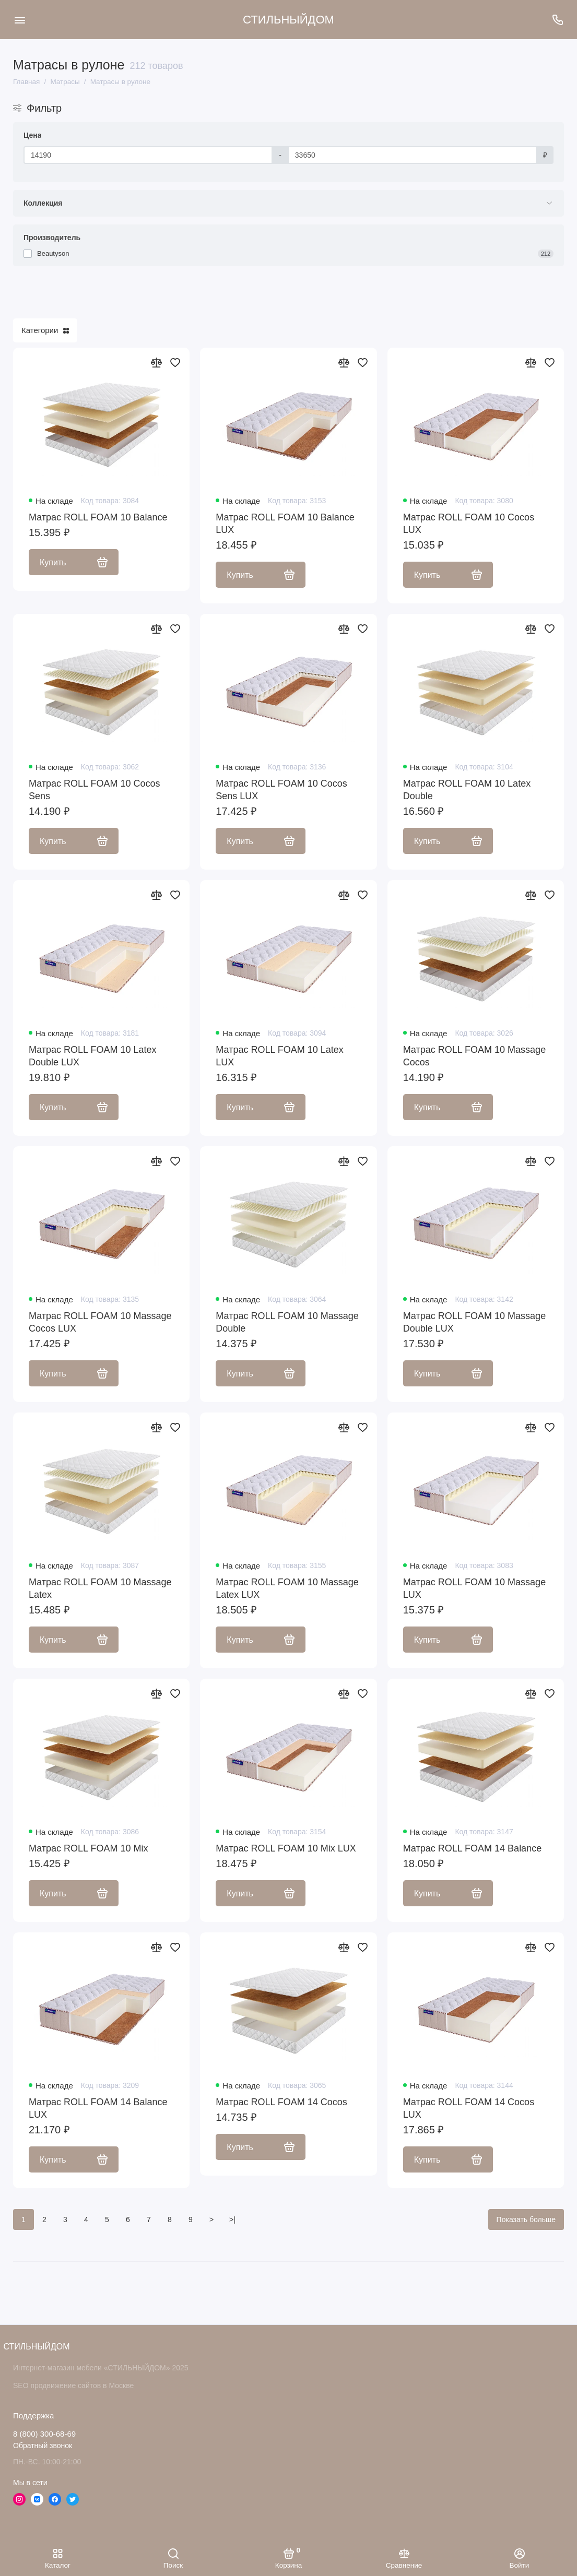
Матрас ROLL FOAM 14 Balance (472, 1848)
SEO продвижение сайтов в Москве (73, 2385)
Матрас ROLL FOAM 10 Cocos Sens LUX (281, 789)
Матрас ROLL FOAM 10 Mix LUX (286, 1848)
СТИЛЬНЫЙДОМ (288, 19)
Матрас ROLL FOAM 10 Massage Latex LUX (287, 1588)
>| (232, 2219)
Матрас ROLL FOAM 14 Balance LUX (98, 2108)
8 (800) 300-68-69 (44, 2433)
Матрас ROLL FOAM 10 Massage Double (287, 1322)
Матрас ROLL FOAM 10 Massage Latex (100, 1588)
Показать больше (526, 2219)
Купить (74, 562)
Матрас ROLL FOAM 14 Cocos (281, 2102)
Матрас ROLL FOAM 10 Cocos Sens (94, 789)
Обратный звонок (42, 2445)
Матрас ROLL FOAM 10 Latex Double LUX (93, 1055)
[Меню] (19, 19)
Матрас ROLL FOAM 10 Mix (88, 1848)
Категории (45, 330)
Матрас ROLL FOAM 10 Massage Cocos (474, 1055)
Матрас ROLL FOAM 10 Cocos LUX (468, 523)
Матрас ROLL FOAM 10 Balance (98, 517)
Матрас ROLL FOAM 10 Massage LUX (474, 1588)
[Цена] (148, 155)
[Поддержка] (557, 19)
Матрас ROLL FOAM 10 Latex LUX (280, 1055)
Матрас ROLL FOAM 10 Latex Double (467, 789)
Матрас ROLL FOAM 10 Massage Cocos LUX (100, 1322)
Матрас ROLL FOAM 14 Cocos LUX (468, 2108)
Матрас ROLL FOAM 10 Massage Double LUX (474, 1322)
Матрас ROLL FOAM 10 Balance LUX (285, 523)
